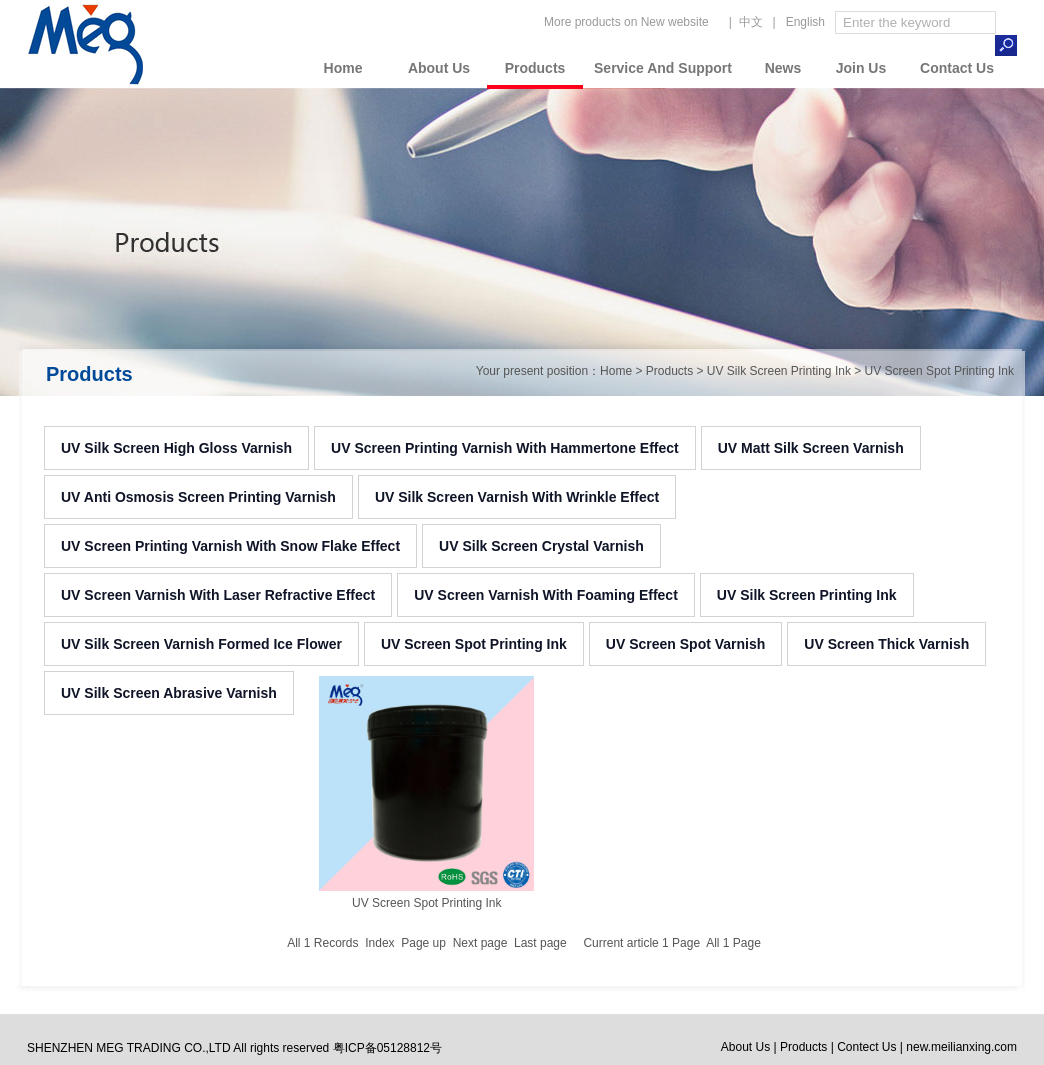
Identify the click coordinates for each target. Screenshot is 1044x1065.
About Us (439, 68)
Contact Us (957, 68)
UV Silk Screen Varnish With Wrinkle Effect (517, 497)
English (805, 22)
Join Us (861, 68)
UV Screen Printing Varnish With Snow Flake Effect (230, 546)
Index (379, 943)
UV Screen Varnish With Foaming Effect (546, 595)
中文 (751, 22)
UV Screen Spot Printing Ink (474, 644)
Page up (423, 943)
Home (343, 68)
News (783, 68)
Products (535, 68)
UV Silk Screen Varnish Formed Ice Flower (201, 644)
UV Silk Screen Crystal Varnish (541, 546)
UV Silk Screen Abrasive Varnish (169, 693)
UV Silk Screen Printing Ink (807, 595)
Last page (540, 943)
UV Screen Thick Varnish (886, 644)
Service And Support (663, 68)
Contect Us (866, 1047)
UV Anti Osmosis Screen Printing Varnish (198, 497)
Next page (480, 943)
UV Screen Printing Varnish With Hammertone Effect (505, 448)
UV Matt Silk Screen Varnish (811, 448)
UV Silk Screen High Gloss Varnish (176, 448)
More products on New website (626, 22)
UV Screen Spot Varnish (686, 644)
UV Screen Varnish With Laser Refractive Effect (218, 595)
